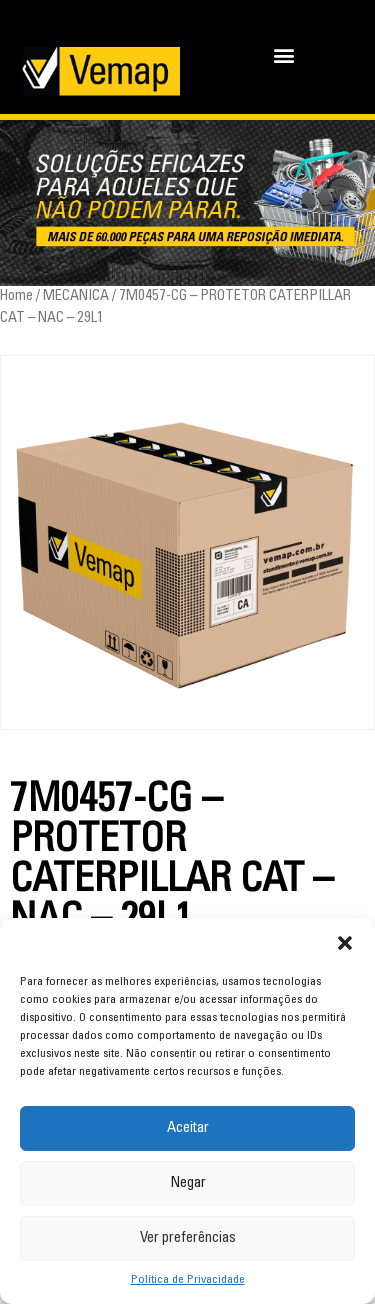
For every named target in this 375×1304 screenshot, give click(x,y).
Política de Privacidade (188, 1280)
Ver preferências (188, 1238)
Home (16, 296)
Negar (188, 1183)
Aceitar (188, 1128)
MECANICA (76, 296)
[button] (345, 943)
